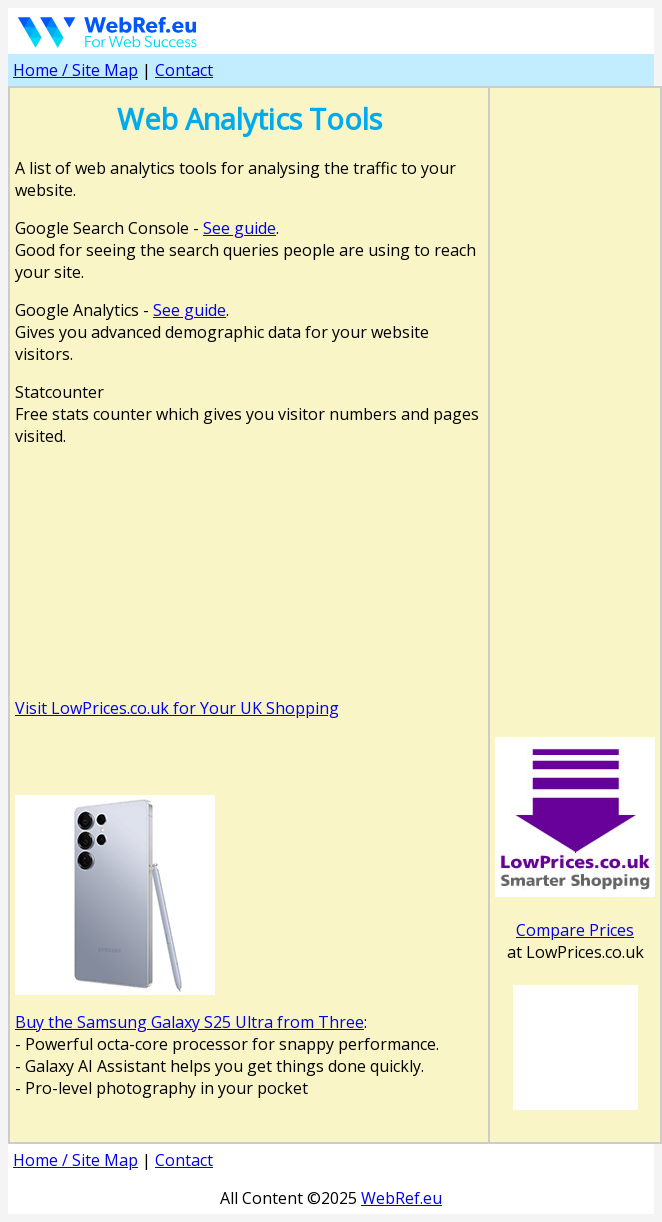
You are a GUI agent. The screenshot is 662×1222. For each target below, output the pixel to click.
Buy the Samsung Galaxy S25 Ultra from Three (189, 1022)
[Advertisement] (249, 493)
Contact (184, 70)
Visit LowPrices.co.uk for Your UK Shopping (177, 708)
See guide (239, 228)
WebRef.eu (401, 1198)
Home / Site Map (75, 70)
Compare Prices (575, 930)
